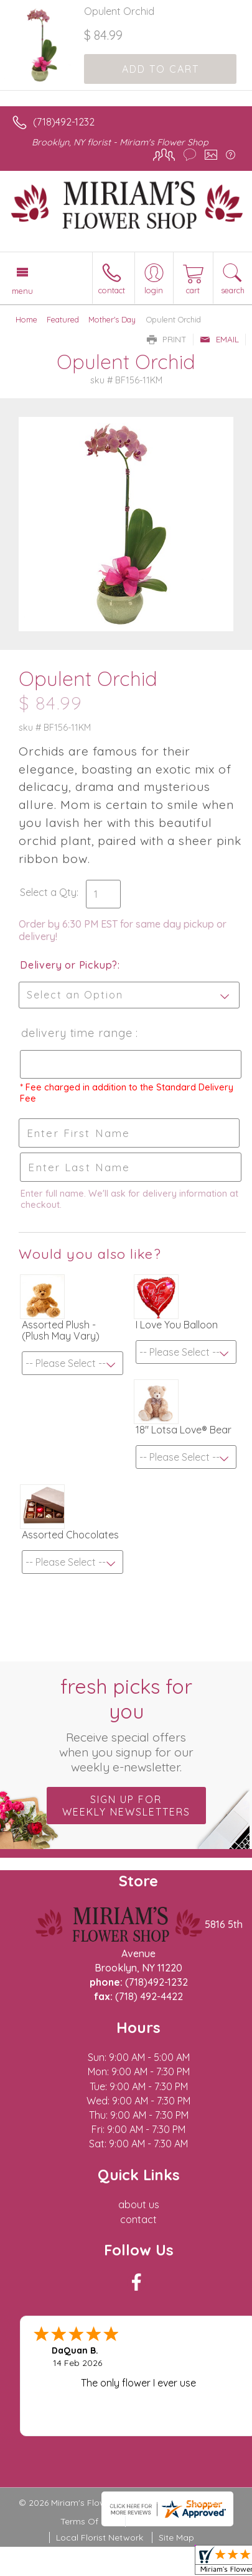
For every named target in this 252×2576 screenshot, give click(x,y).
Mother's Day (112, 319)
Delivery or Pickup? (69, 965)
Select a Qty (48, 892)
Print (167, 339)
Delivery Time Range (77, 1033)
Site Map (176, 2537)
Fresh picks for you (126, 1724)
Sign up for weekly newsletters (126, 1805)
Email (219, 339)
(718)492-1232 (64, 122)
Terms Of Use (88, 2521)
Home (26, 319)
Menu (22, 291)
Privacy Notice (162, 2521)
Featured (63, 319)
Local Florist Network (99, 2537)
